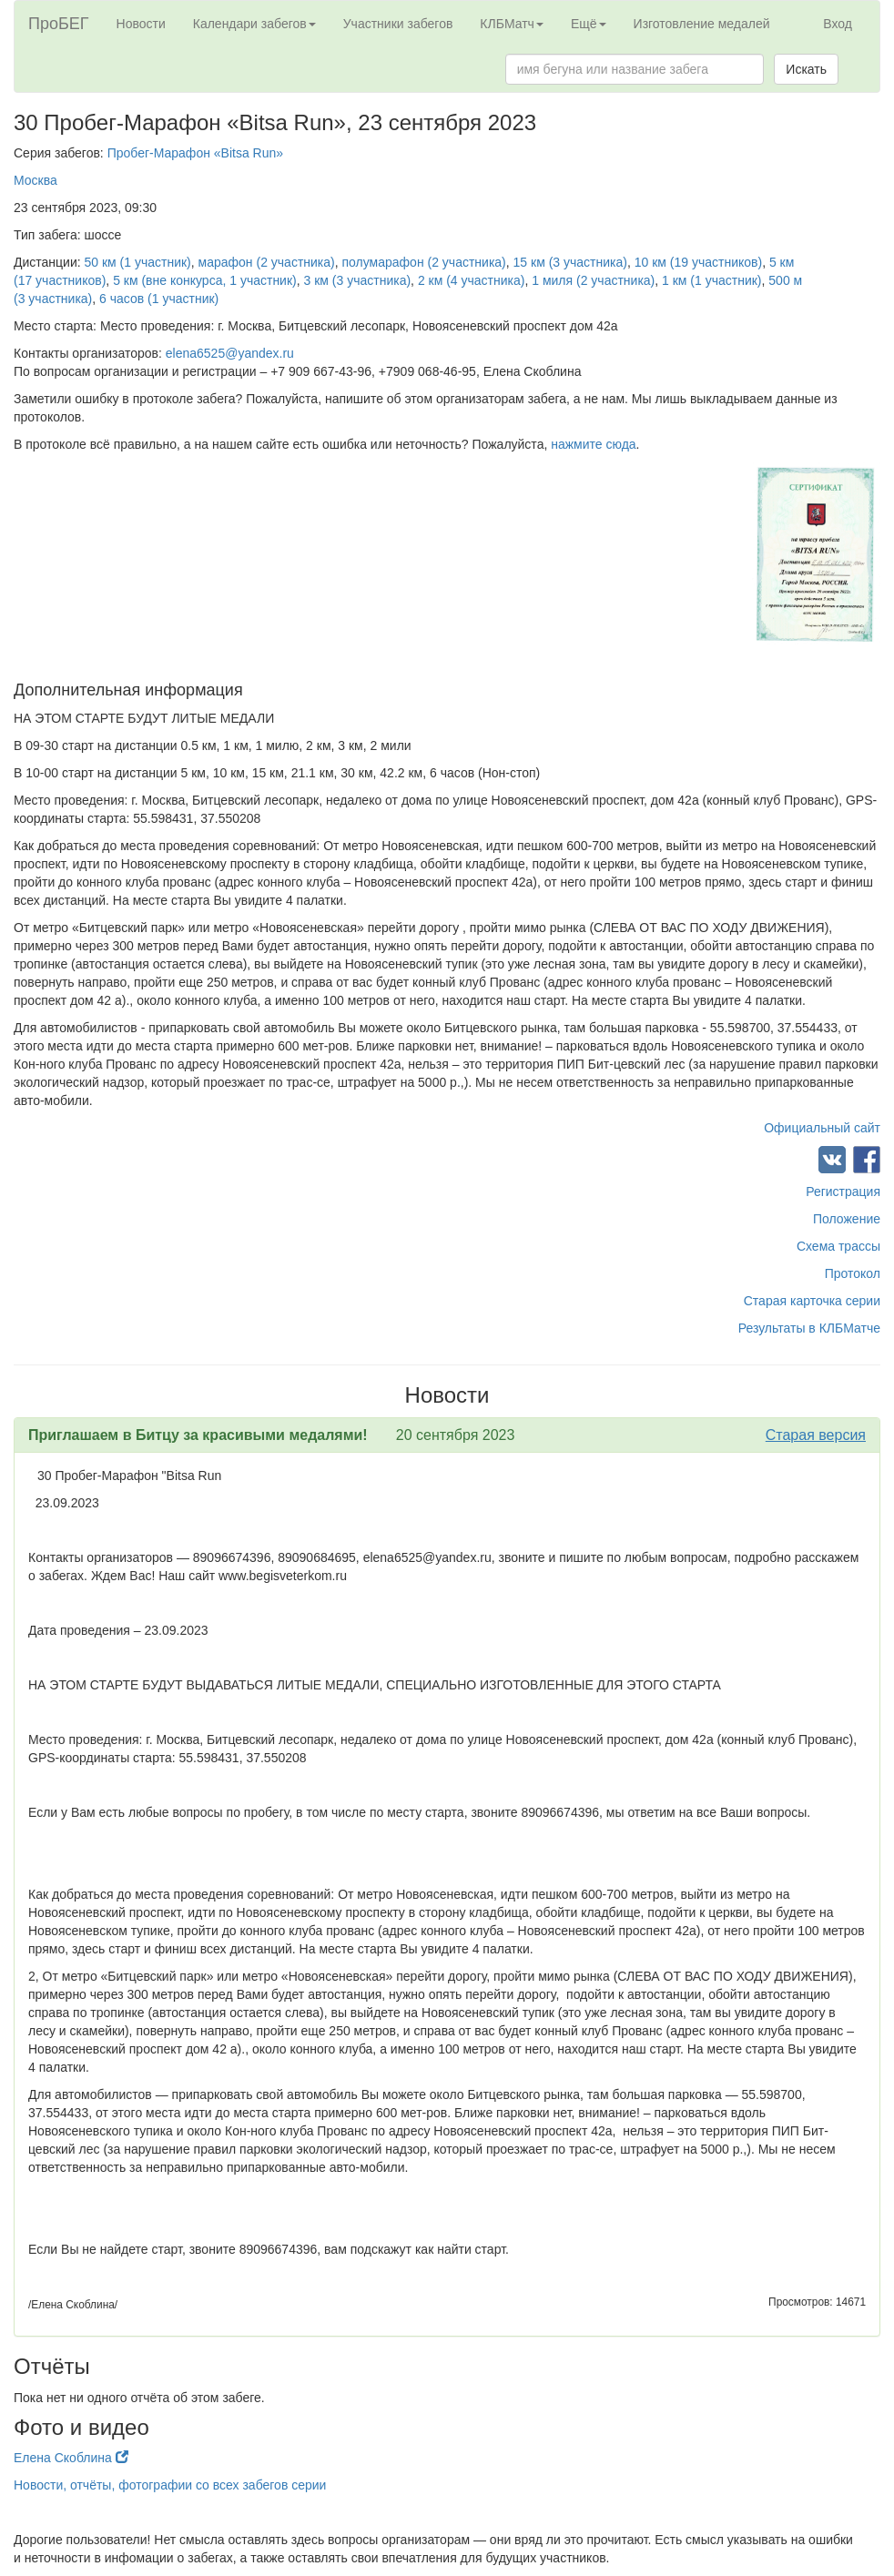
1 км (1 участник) (711, 280)
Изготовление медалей (702, 23)
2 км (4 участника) (471, 280)
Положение (846, 1219)
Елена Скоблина (71, 2457)
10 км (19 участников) (698, 262)
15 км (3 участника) (570, 262)
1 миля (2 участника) (593, 280)
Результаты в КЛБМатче (809, 1328)
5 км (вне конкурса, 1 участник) (205, 280)
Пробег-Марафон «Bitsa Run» (195, 153)
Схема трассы (838, 1246)
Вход (837, 23)
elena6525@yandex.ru (230, 353)
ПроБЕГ (58, 24)
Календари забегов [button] (254, 23)
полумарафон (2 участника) (424, 262)
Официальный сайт (822, 1128)
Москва (35, 180)
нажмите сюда (593, 444)
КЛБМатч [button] (512, 23)
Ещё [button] (588, 23)
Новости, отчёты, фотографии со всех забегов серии (170, 2485)
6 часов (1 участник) (158, 298)
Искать (806, 69)
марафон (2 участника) (266, 262)
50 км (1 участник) (138, 262)
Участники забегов (398, 23)
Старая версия (816, 1435)
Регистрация (843, 1191)
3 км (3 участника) (357, 280)
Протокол (852, 1273)
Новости (141, 23)
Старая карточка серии (812, 1300)
